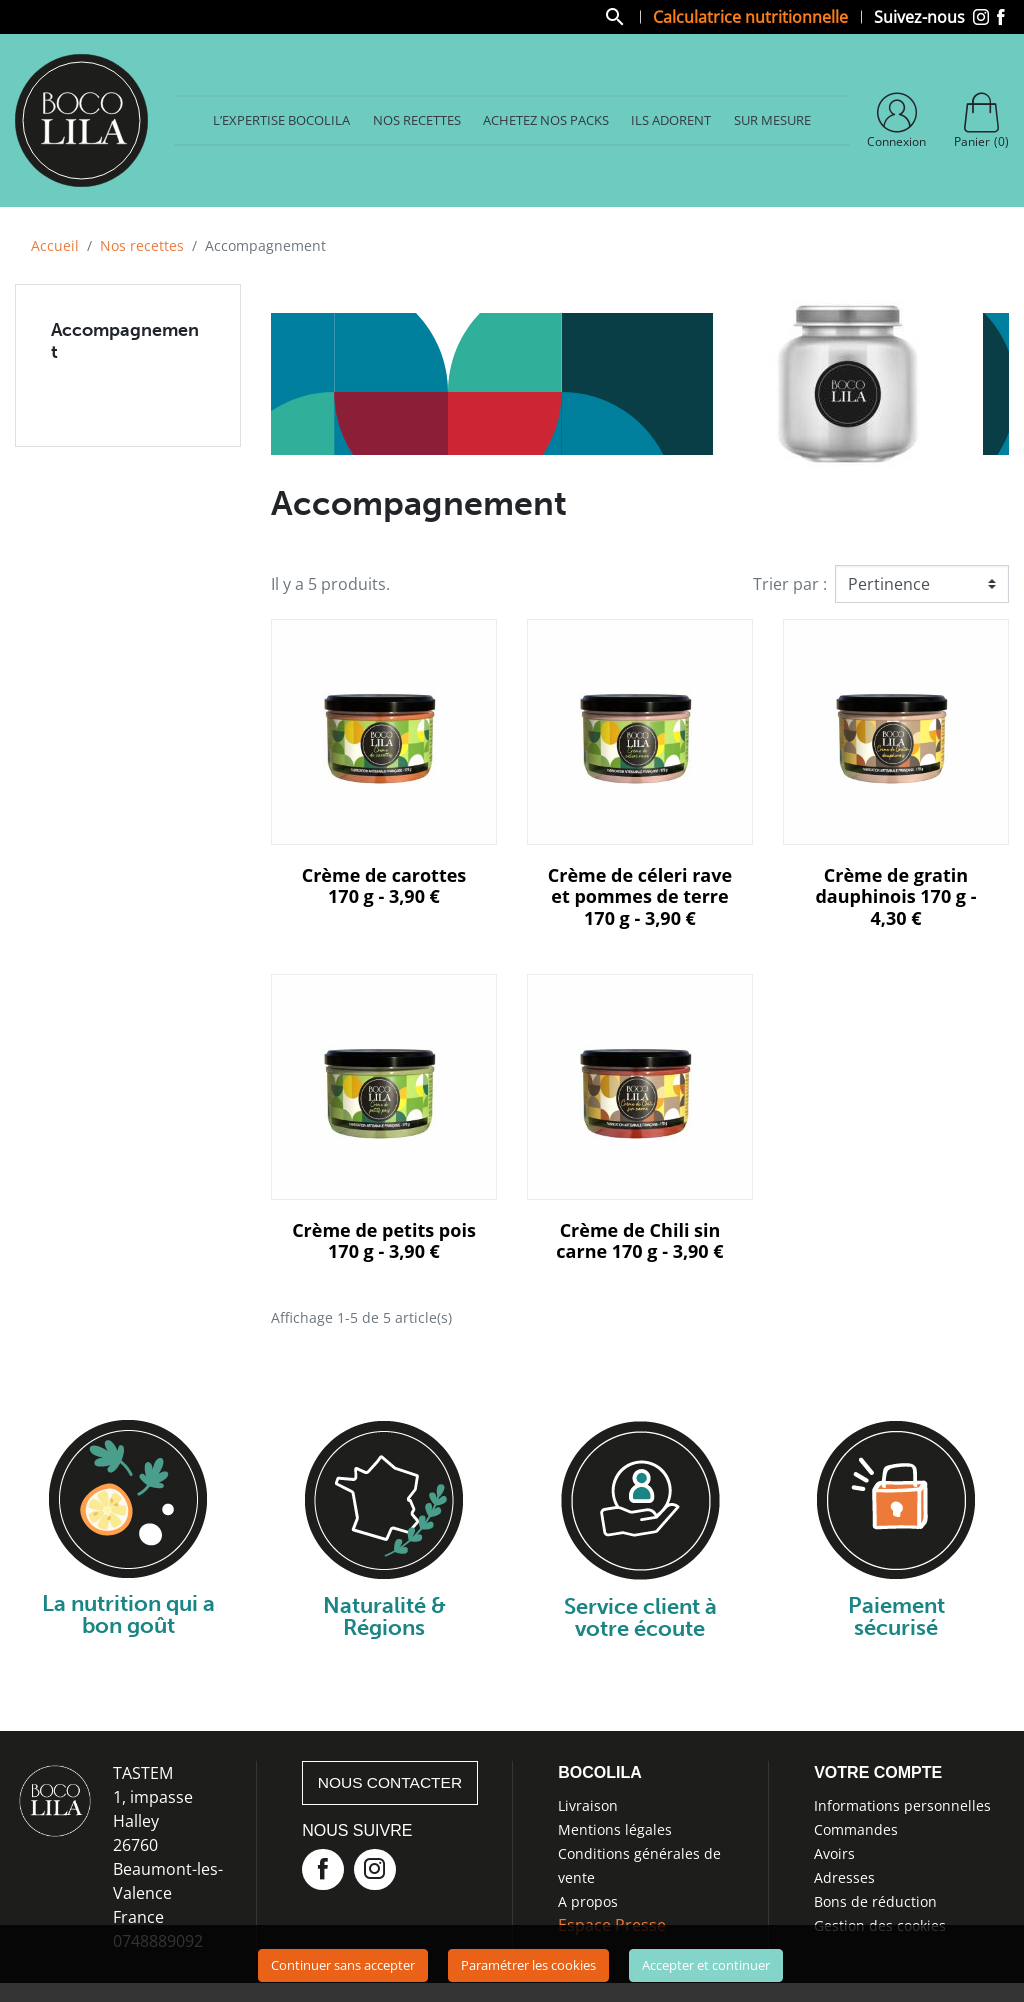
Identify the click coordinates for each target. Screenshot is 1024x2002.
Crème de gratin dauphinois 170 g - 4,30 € (895, 900)
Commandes (856, 1833)
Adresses (844, 1881)
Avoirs (834, 1857)
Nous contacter (392, 1787)
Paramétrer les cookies (528, 1965)
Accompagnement (125, 345)
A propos (588, 1905)
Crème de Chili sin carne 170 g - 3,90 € (639, 1245)
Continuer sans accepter (343, 1965)
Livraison (588, 1809)
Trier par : (790, 588)
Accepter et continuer (706, 1965)
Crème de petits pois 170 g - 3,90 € (384, 1245)
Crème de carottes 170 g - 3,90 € (384, 890)
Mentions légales (615, 1833)
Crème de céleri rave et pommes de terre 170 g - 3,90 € (640, 900)
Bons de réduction (875, 1905)
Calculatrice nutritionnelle (750, 18)
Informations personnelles (902, 1809)
